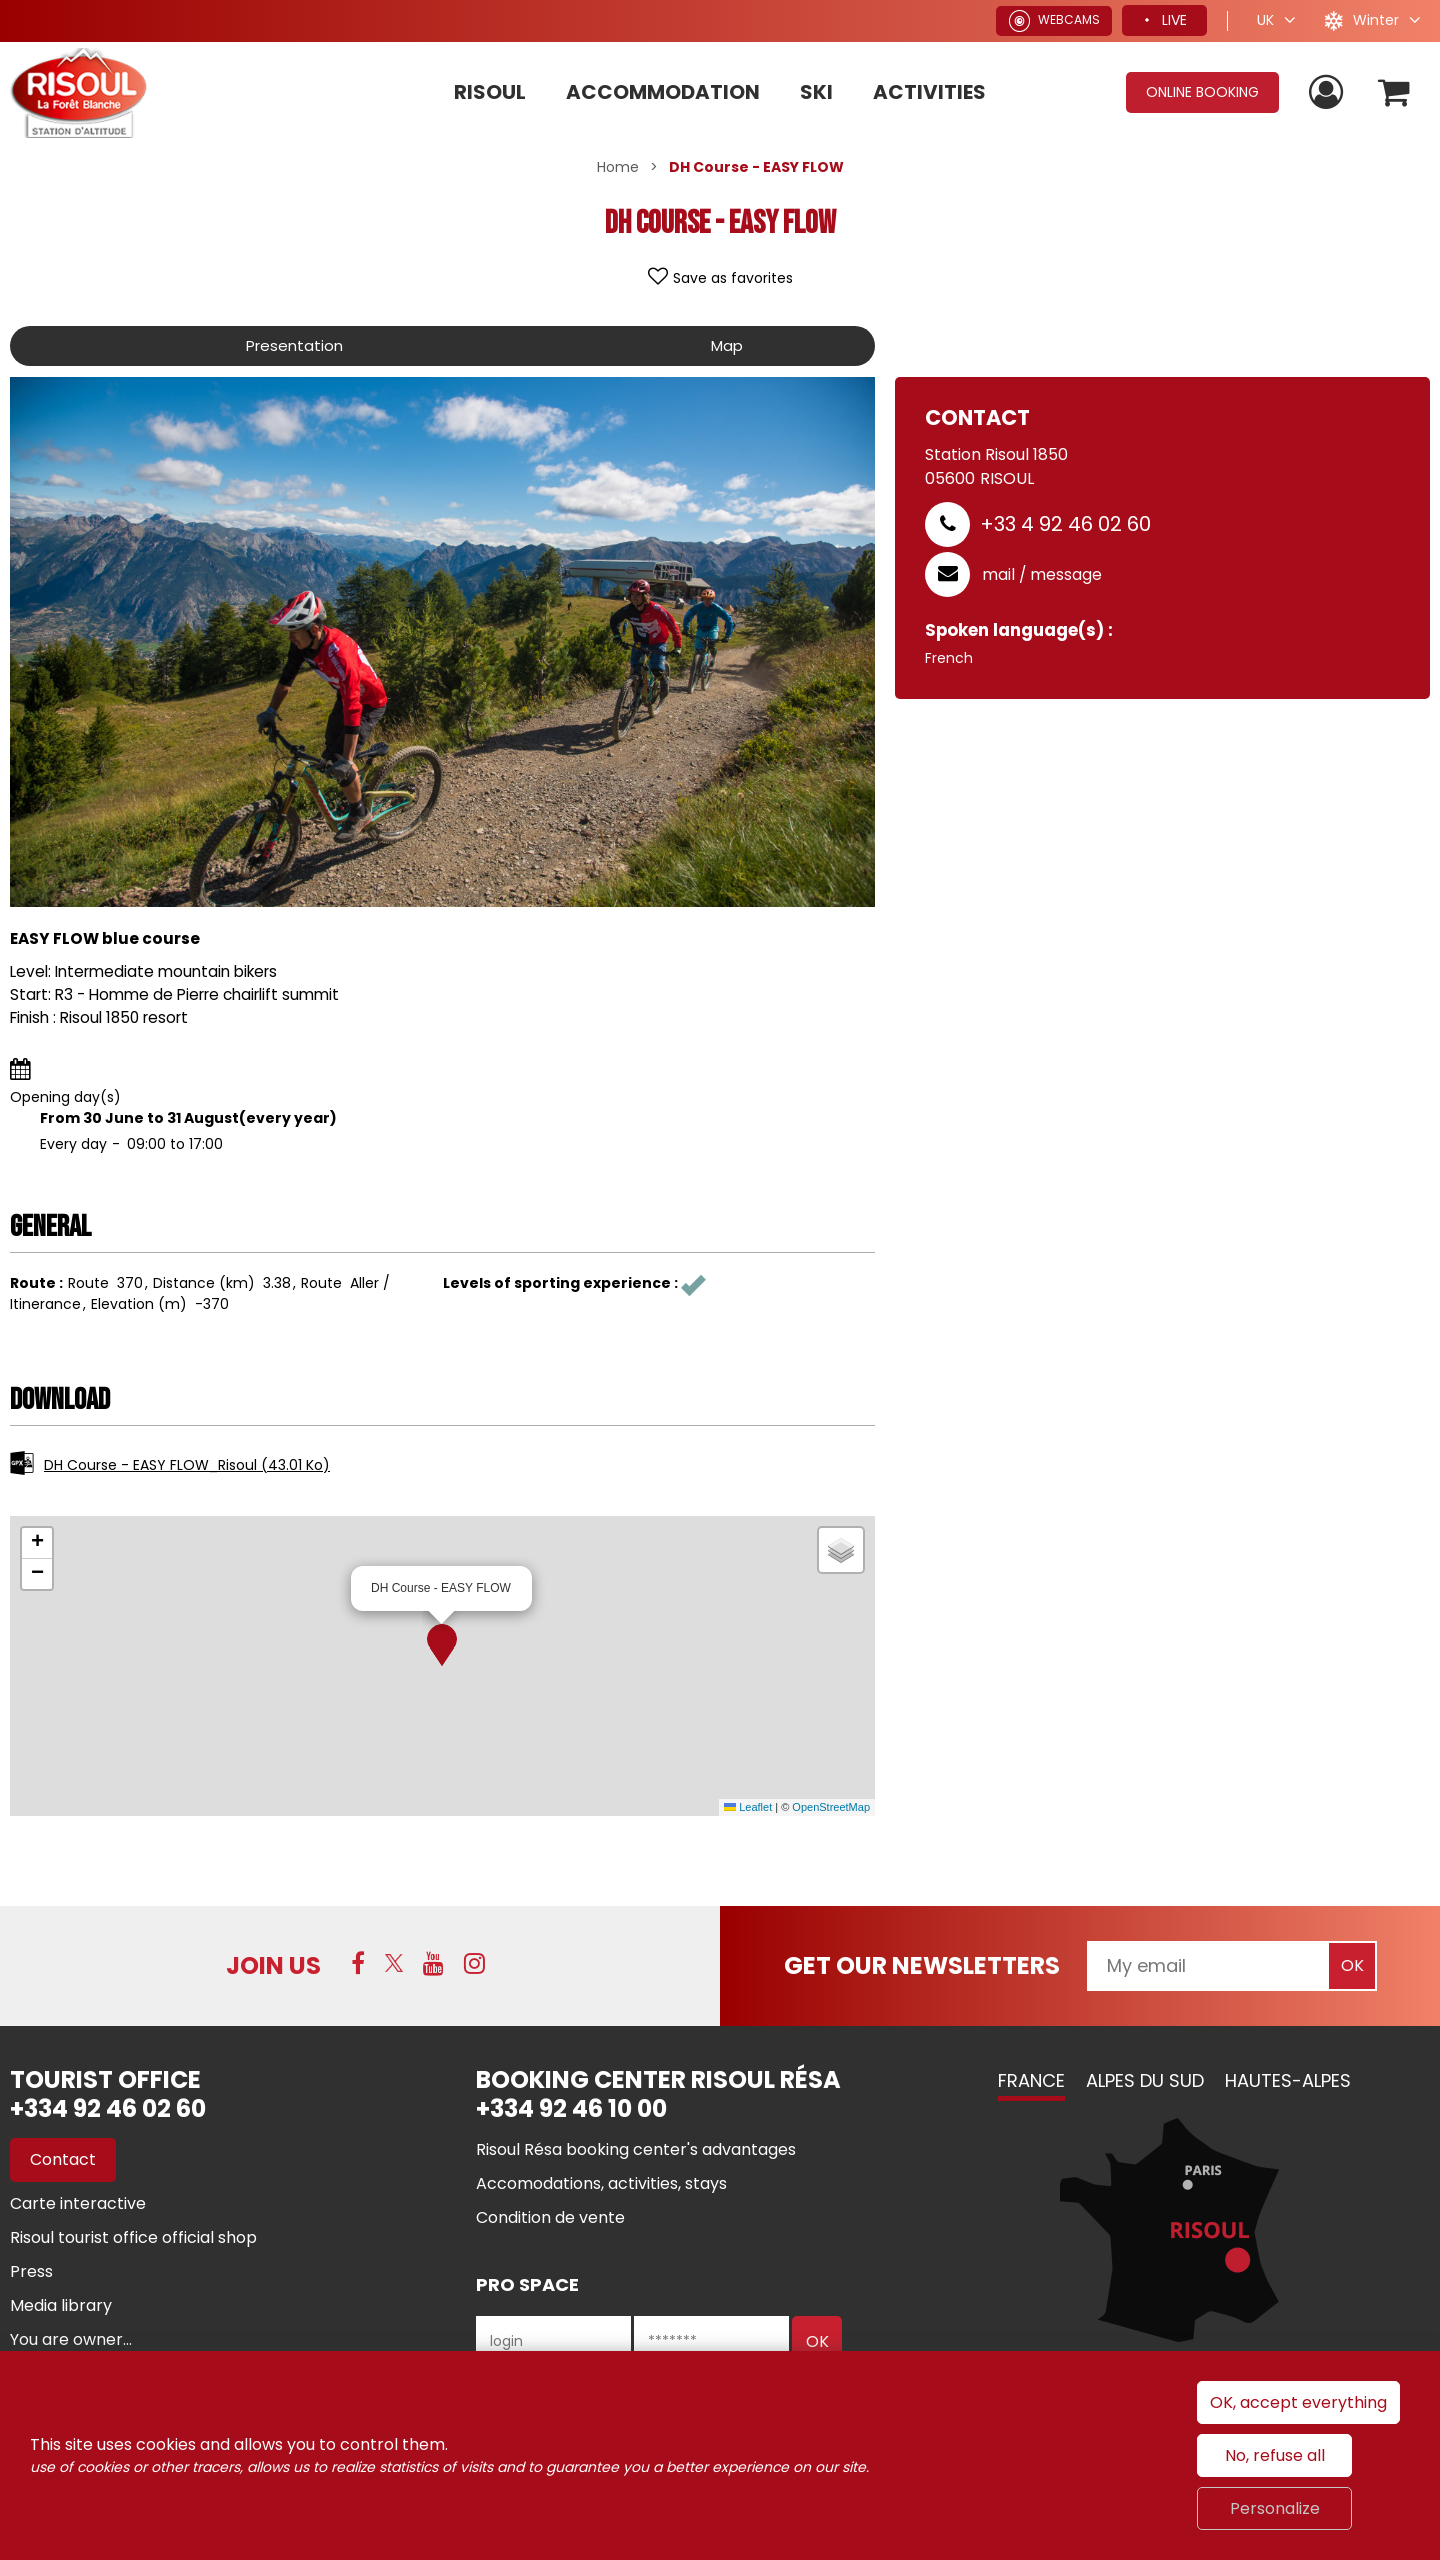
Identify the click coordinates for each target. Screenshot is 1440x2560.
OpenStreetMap (831, 1807)
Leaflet (748, 1807)
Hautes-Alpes (1288, 2080)
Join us (273, 1965)
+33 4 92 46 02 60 (1065, 524)
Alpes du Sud (1145, 2080)
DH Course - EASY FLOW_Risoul (187, 1465)
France (1031, 2080)
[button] (442, 1645)
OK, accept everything (1298, 2402)
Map (725, 345)
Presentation (293, 345)
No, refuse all (1275, 2455)
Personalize (1275, 2508)
